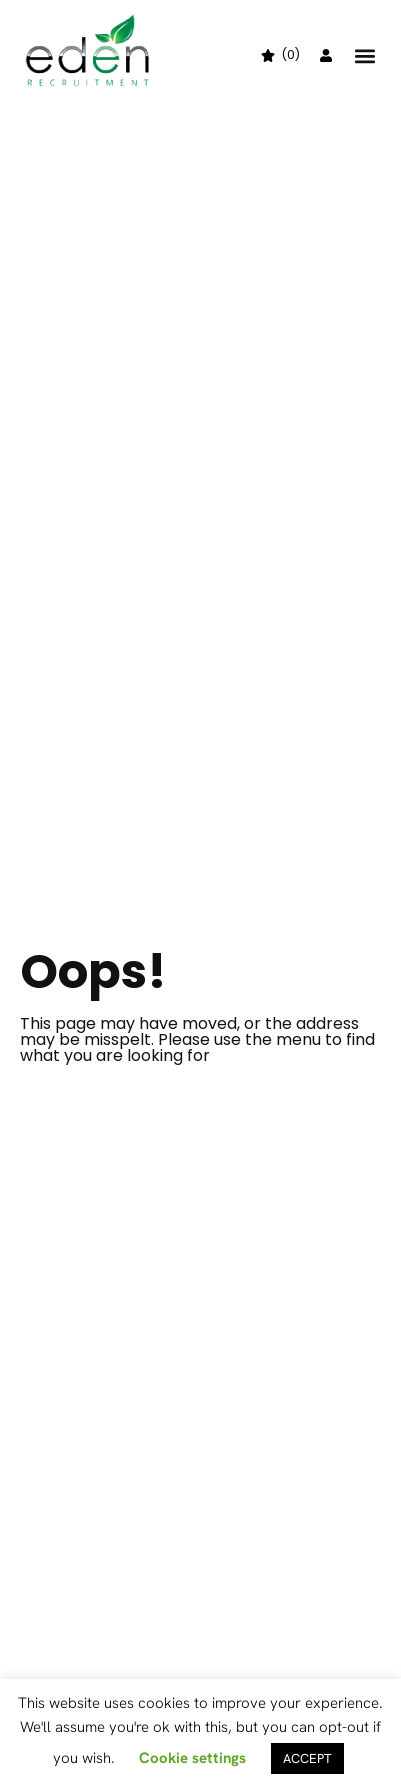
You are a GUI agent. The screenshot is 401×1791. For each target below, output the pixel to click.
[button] (364, 55)
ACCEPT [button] (307, 1758)
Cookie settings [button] (192, 1758)
